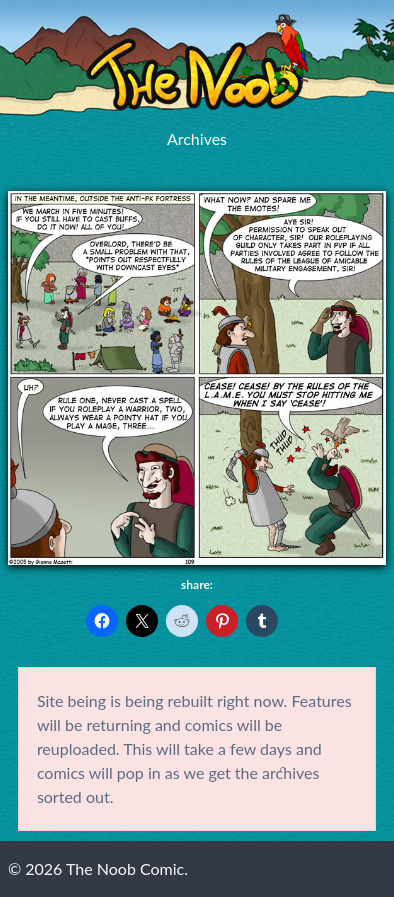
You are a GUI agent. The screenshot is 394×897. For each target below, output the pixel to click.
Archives (197, 138)
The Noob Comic (197, 62)
